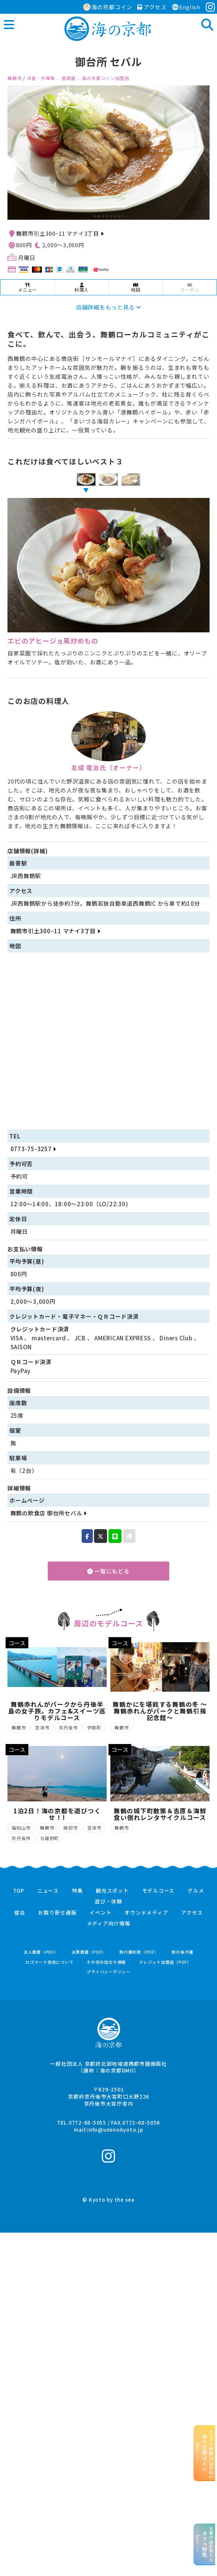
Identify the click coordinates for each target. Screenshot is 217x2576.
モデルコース (158, 1890)
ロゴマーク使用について (49, 1962)
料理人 (82, 288)
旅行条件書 (183, 1952)
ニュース (48, 1890)
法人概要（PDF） (41, 1952)
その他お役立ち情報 (106, 1962)
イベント (100, 1912)
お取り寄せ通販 (57, 1912)
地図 (136, 288)
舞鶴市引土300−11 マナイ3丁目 (59, 233)
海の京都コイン (107, 7)
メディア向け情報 (108, 1923)
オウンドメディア (146, 1912)
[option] (108, 152)
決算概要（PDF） (88, 1952)
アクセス (152, 7)
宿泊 (19, 1912)
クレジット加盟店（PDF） (165, 1962)
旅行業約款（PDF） (139, 1952)
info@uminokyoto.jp (115, 2129)
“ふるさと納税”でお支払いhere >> (204, 2453)
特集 (77, 1890)
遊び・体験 (108, 1901)
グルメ (196, 1890)
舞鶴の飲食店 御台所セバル (48, 1513)
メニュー (27, 288)
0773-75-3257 (33, 1149)
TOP (18, 1890)
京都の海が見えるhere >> (204, 2543)
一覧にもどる (108, 1571)
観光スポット (112, 1890)
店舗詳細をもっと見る (108, 307)
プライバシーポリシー (108, 1972)
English (186, 7)
